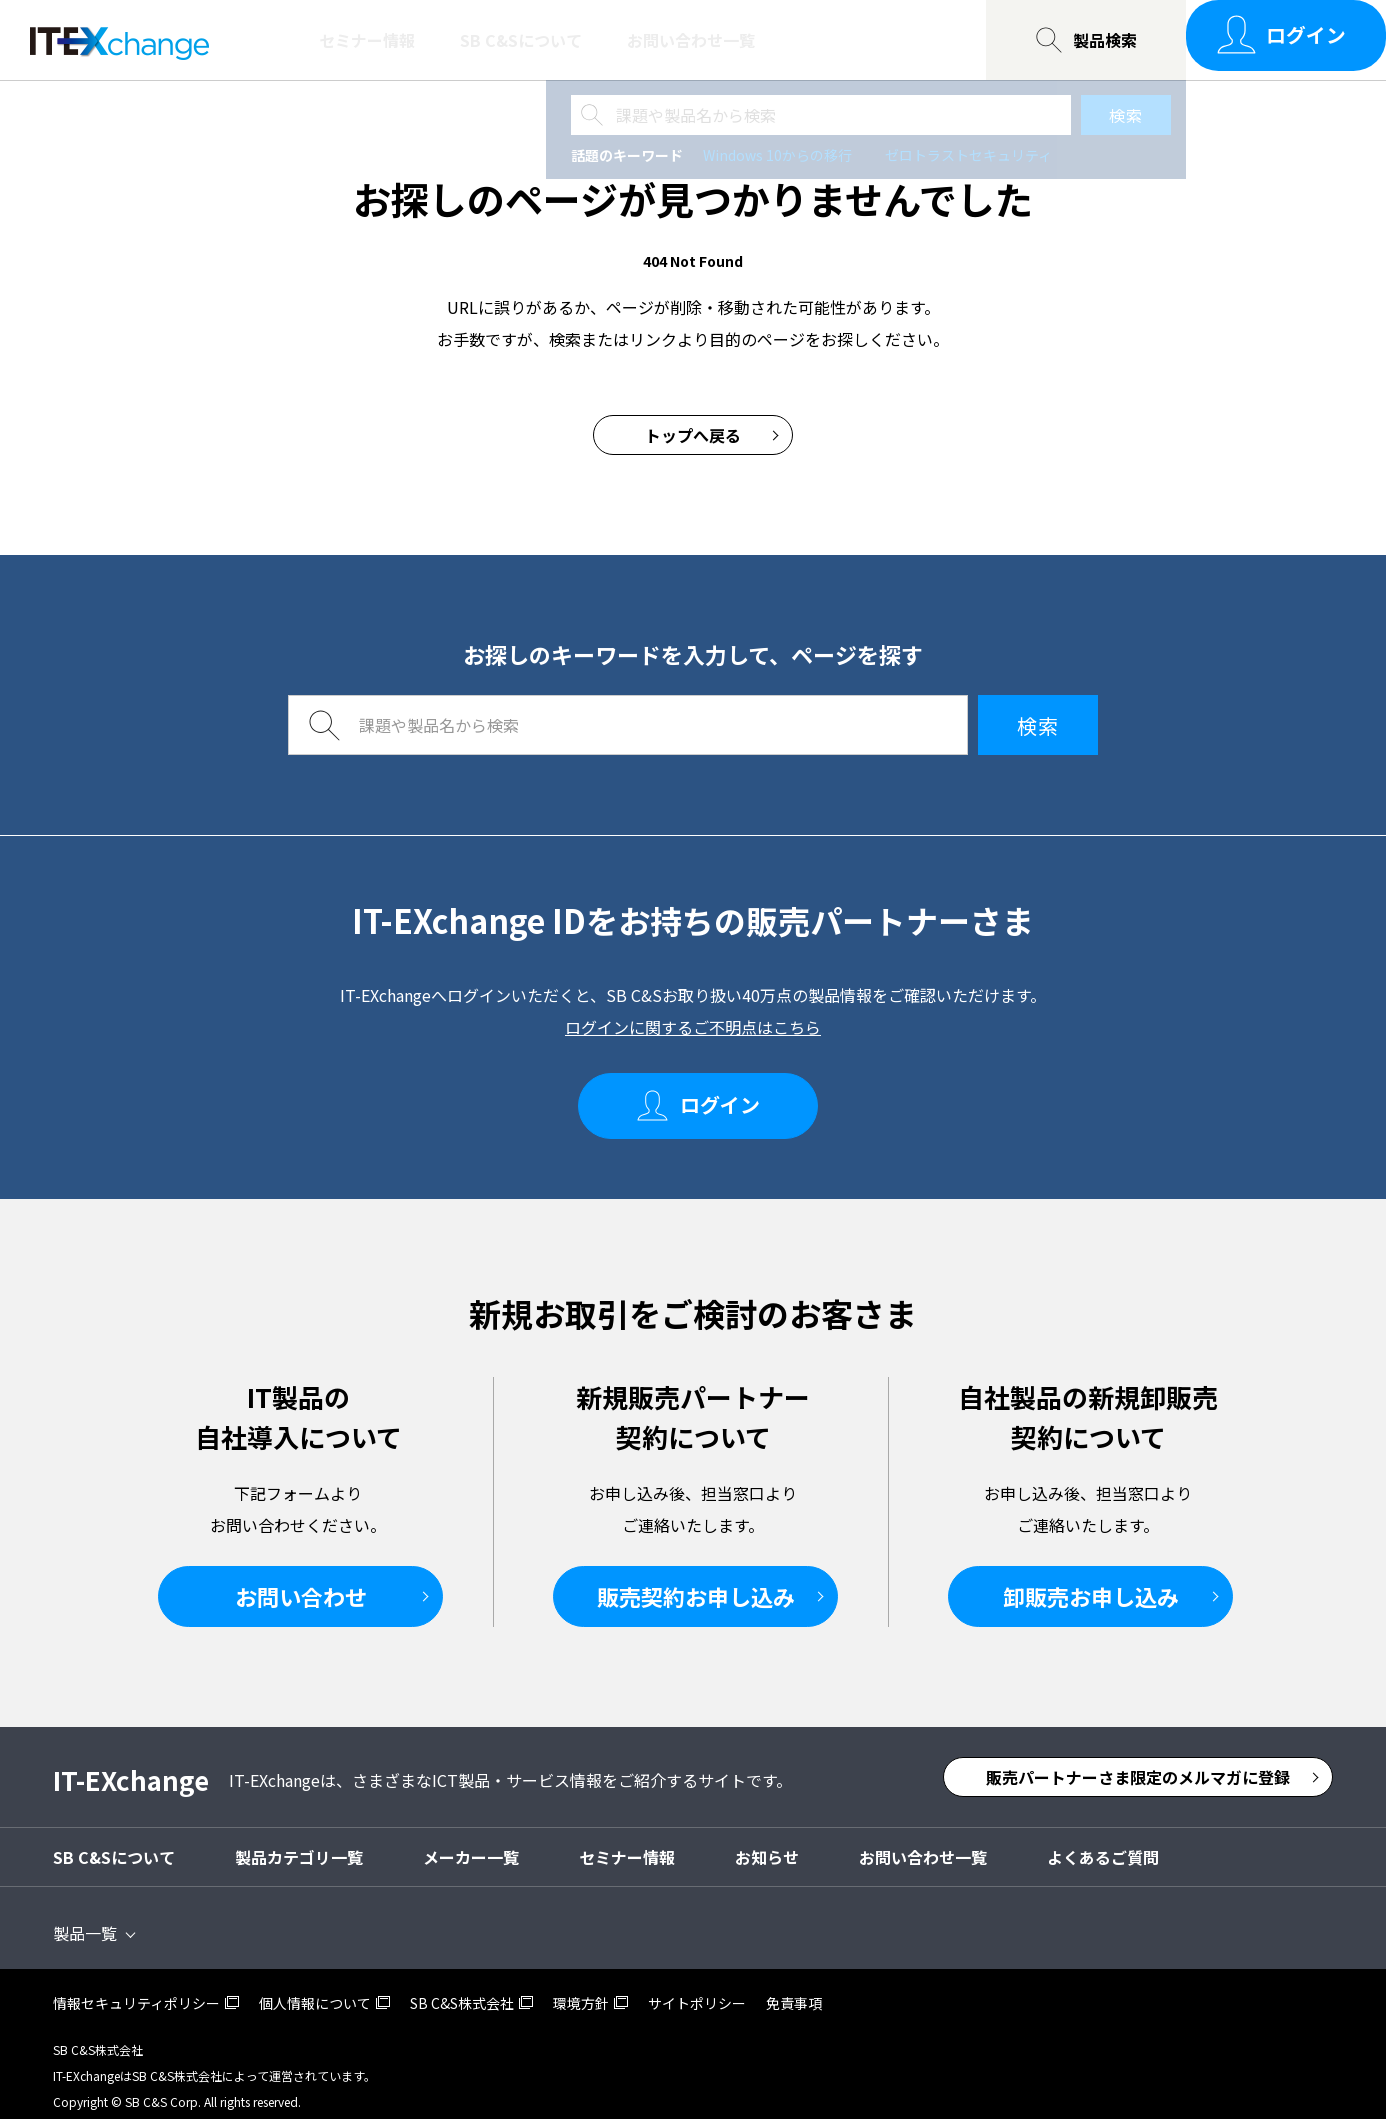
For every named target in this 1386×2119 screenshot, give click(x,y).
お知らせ (767, 1841)
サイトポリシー (697, 1987)
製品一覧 (85, 1917)
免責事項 (794, 1987)
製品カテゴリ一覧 (299, 1841)
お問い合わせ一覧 (691, 40)
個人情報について (315, 1987)
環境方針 (581, 1987)
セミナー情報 (367, 40)
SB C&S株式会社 (462, 1987)
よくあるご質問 (1103, 1841)
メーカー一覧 (471, 1841)
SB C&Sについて (521, 40)
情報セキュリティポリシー (136, 1987)
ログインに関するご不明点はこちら (693, 1027)
